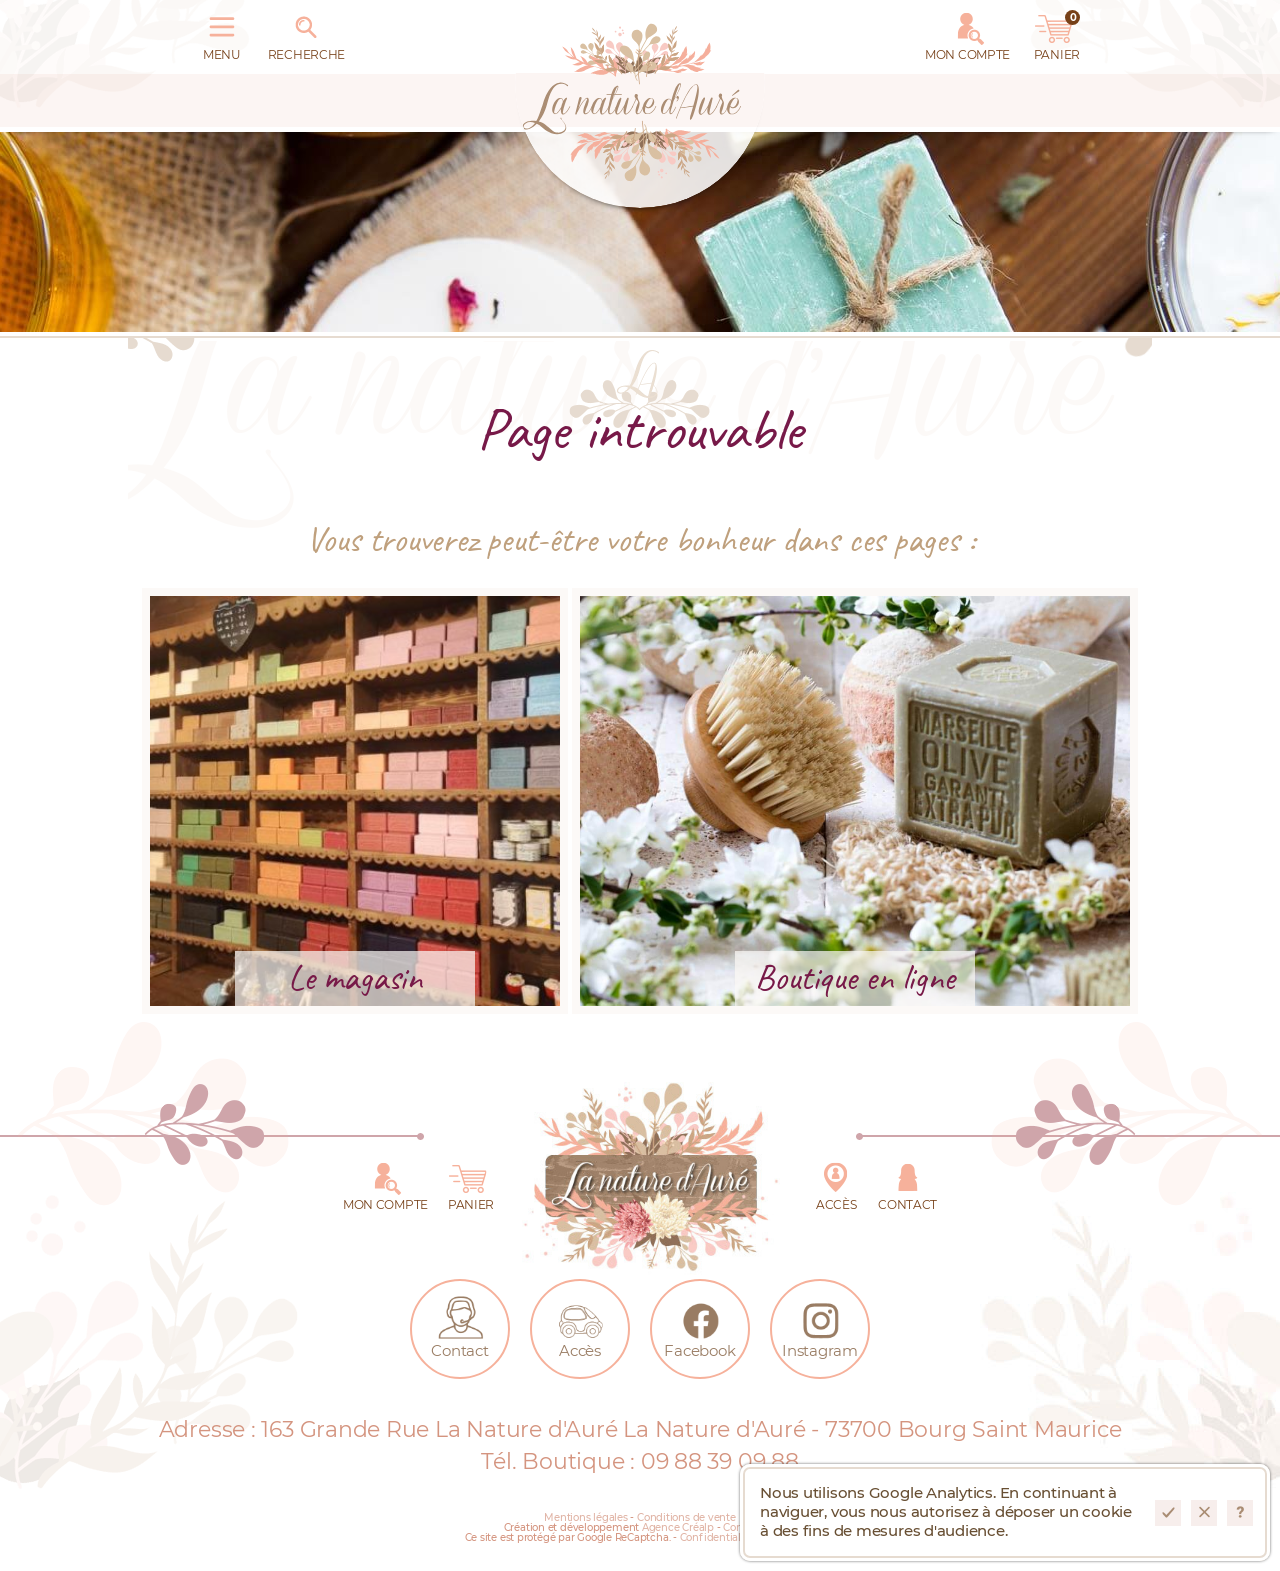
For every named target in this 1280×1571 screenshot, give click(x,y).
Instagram (820, 1325)
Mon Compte (967, 33)
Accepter (1168, 1513)
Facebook (699, 1325)
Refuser (1204, 1513)
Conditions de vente (686, 1518)
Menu (222, 33)
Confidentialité (717, 1538)
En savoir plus (1240, 1513)
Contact (907, 1183)
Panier (1057, 33)
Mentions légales (585, 1518)
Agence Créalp (678, 1528)
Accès (836, 1183)
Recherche (306, 33)
